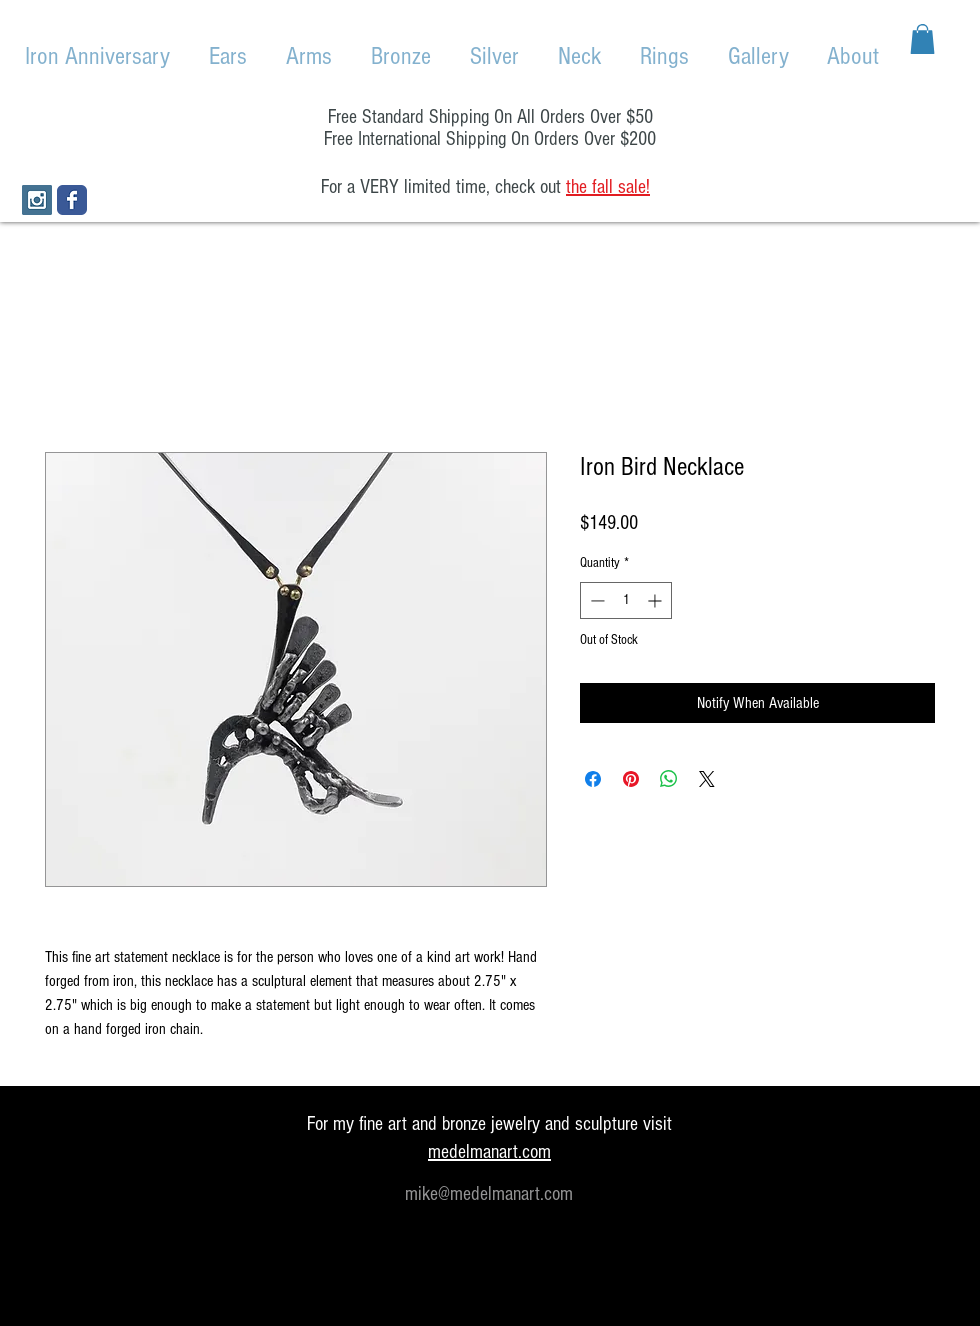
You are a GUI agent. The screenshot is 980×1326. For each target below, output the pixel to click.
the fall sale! (608, 187)
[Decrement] (595, 600)
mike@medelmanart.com (489, 1194)
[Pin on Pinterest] (631, 779)
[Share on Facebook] (593, 779)
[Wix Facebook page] (72, 200)
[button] (922, 39)
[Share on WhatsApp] (669, 779)
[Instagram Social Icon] (37, 200)
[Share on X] (707, 779)
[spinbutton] (626, 600)
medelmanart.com (489, 1152)
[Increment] (656, 600)
